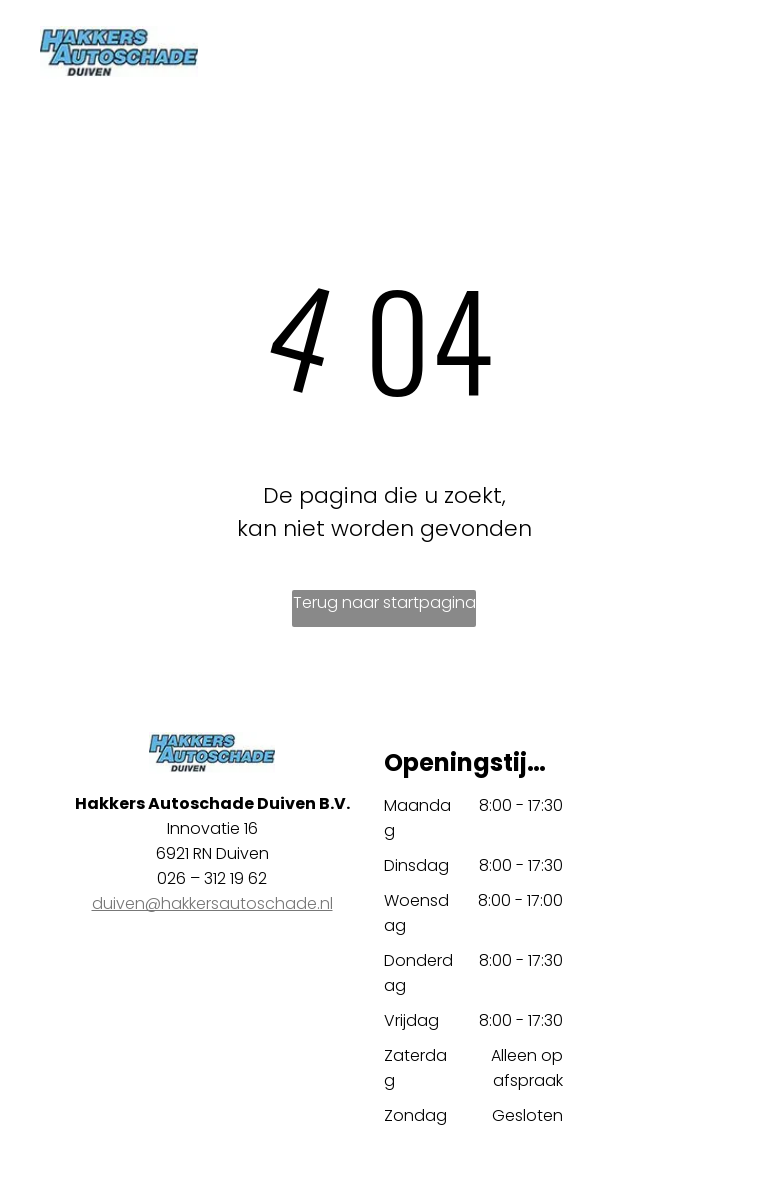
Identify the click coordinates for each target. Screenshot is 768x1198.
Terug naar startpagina (384, 602)
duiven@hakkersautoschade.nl (212, 903)
